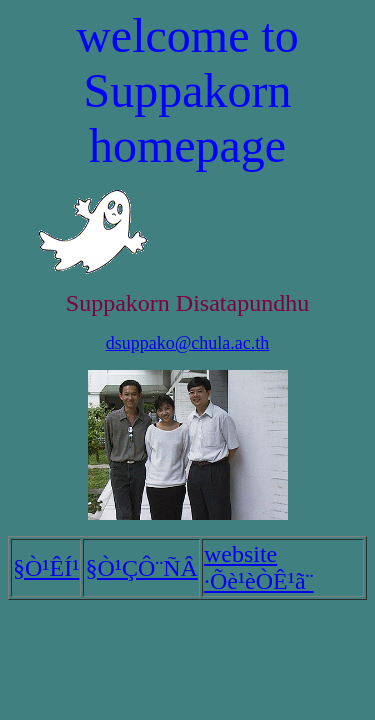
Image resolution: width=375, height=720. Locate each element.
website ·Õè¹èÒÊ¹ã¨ (259, 567)
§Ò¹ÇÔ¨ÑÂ (141, 568)
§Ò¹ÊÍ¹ (46, 568)
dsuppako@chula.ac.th (188, 343)
